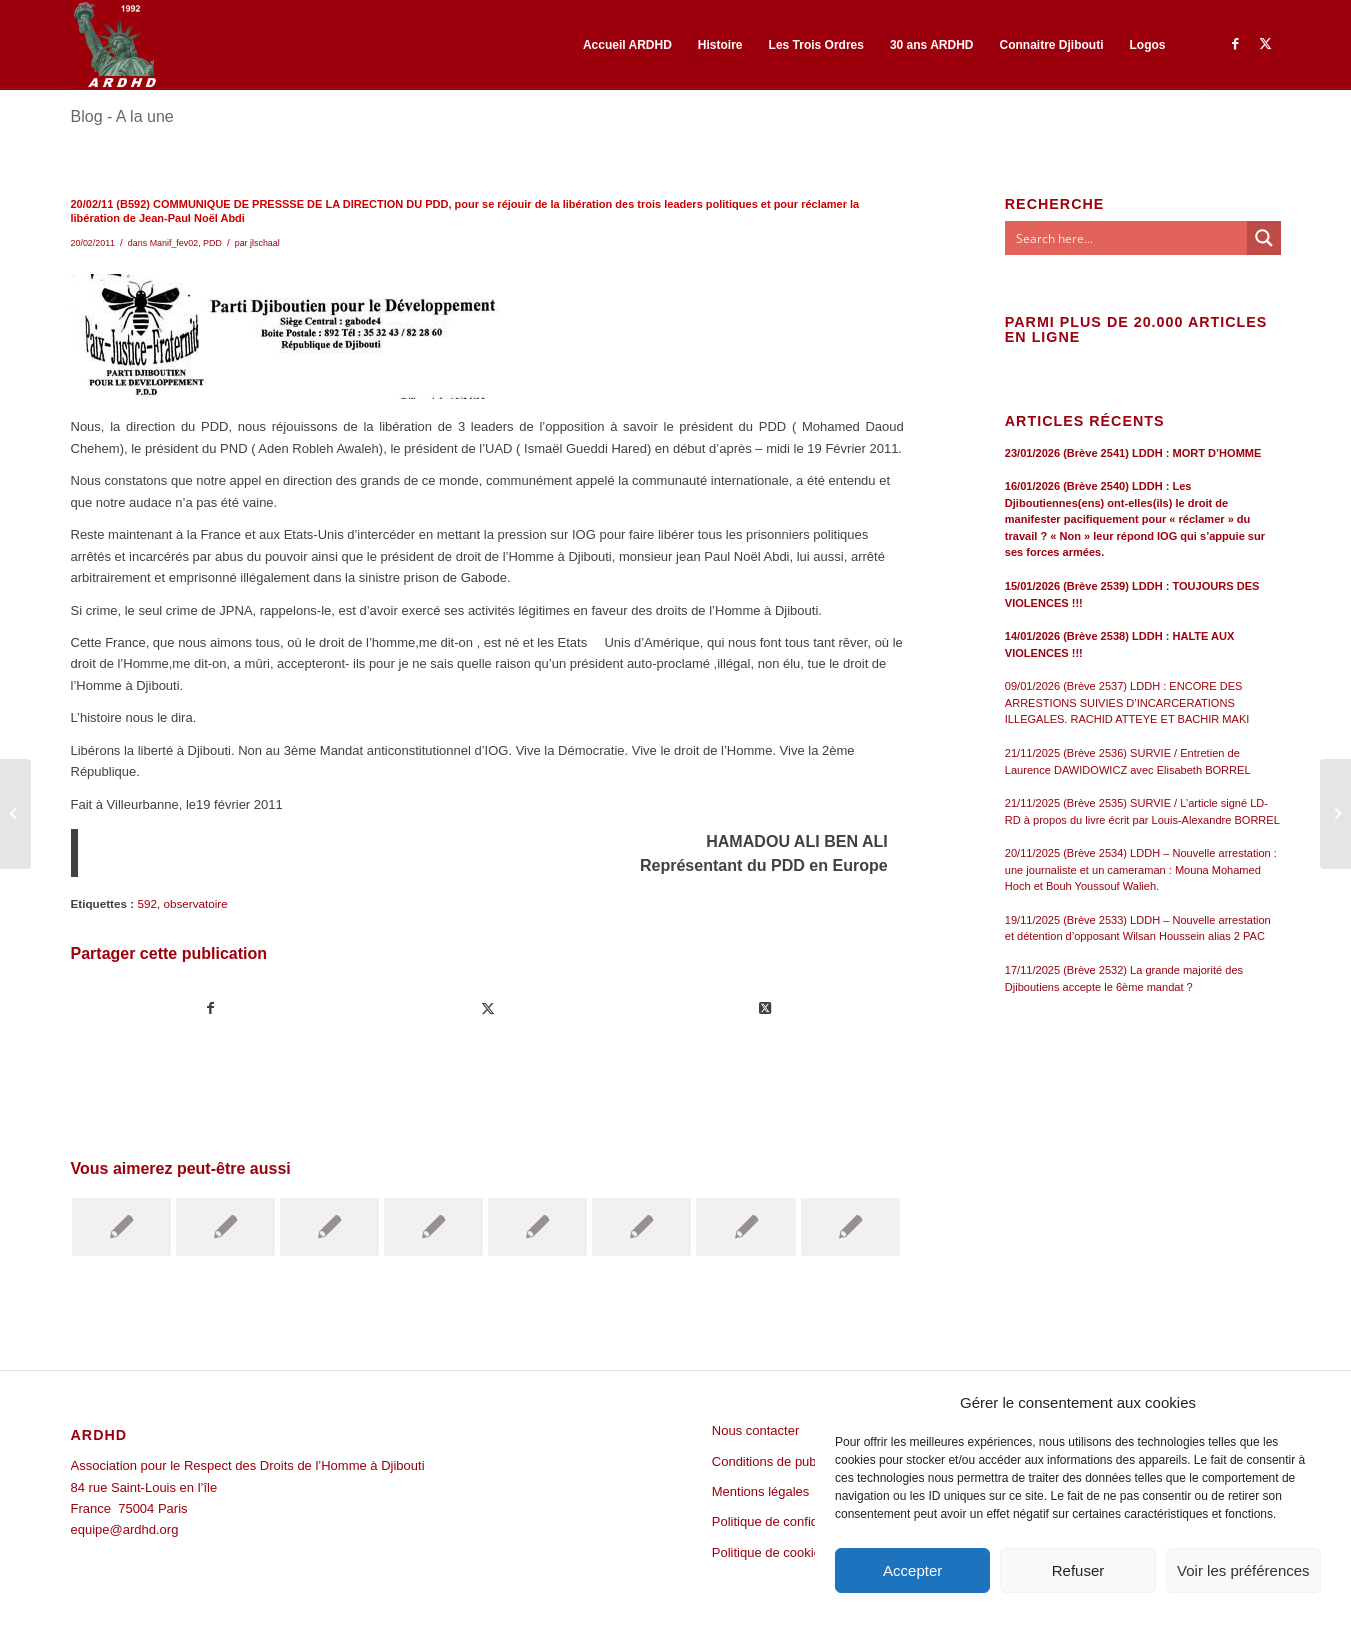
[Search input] (1127, 238)
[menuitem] (627, 45)
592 (147, 903)
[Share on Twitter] (765, 1008)
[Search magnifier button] (1264, 238)
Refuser (1078, 1570)
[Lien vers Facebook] (1236, 44)
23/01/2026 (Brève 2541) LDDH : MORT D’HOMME (1133, 453)
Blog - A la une (122, 116)
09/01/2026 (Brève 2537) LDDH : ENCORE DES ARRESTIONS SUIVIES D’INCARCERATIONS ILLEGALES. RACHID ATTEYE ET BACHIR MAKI (1127, 702)
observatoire (195, 903)
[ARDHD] (114, 45)
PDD (212, 243)
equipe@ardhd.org (125, 1529)
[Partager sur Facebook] (210, 1008)
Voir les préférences (1243, 1570)
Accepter (912, 1570)
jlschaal (265, 243)
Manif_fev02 (174, 243)
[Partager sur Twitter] (488, 1008)
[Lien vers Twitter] (1266, 44)
